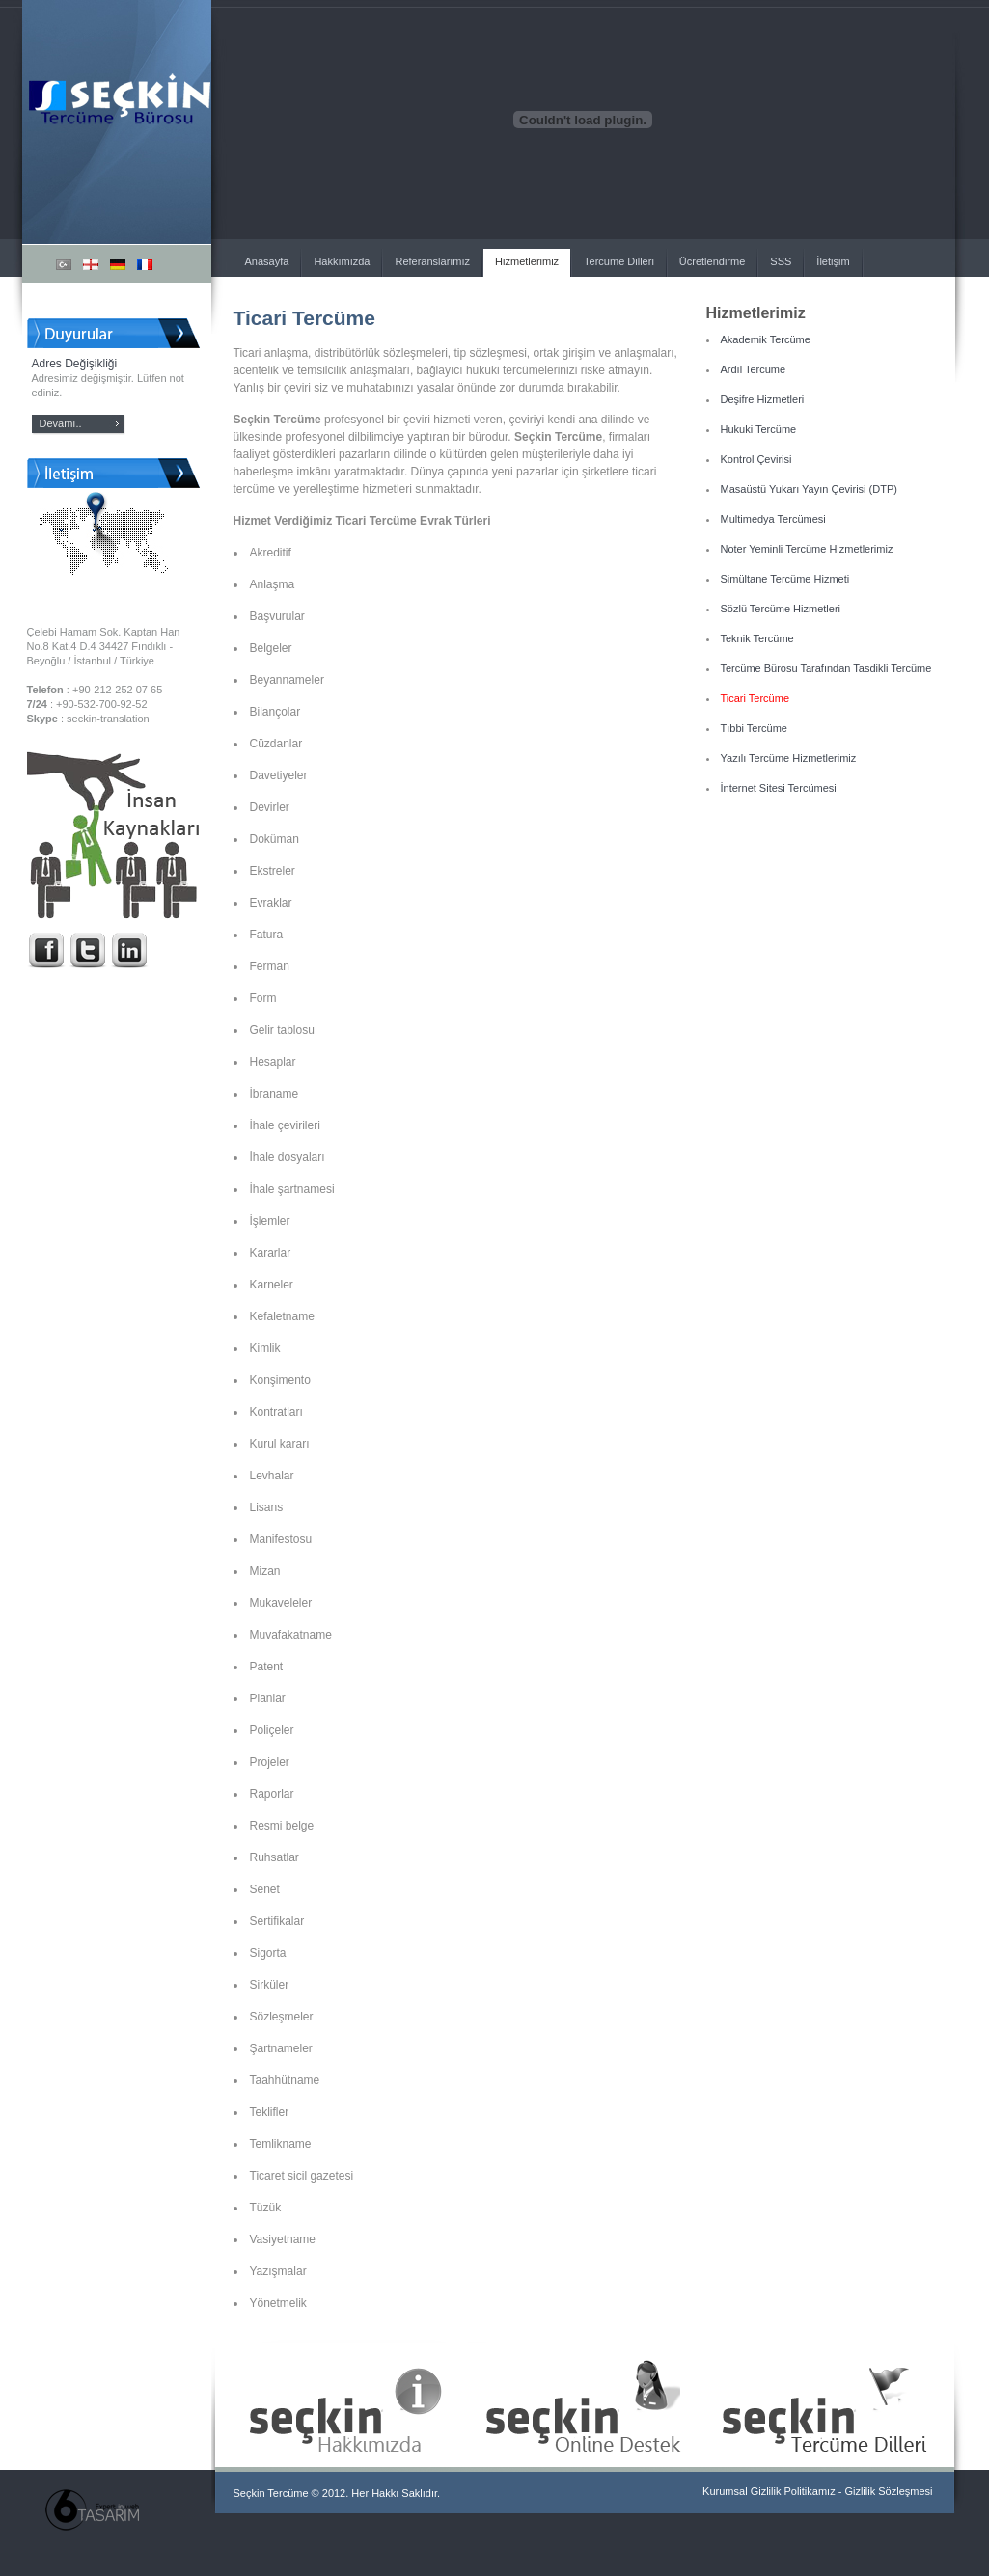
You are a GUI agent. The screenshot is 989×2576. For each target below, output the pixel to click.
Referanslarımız (432, 261)
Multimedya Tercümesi (773, 519)
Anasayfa (267, 261)
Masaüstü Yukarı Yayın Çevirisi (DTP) (809, 489)
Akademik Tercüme (765, 339)
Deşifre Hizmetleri (763, 399)
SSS (780, 261)
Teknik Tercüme (757, 638)
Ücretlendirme (712, 261)
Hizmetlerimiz (527, 261)
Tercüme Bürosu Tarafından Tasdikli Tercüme (826, 668)
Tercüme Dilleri (619, 261)
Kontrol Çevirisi (756, 459)
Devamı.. (61, 423)
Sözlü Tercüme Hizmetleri (781, 608)
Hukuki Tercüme (759, 429)
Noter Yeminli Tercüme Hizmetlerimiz (807, 549)
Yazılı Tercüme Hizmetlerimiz (789, 758)
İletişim (832, 261)
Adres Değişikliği (75, 363)
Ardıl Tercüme (753, 369)
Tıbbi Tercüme (754, 728)
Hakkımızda (342, 261)
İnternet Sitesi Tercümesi (779, 788)
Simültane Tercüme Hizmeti (785, 578)
